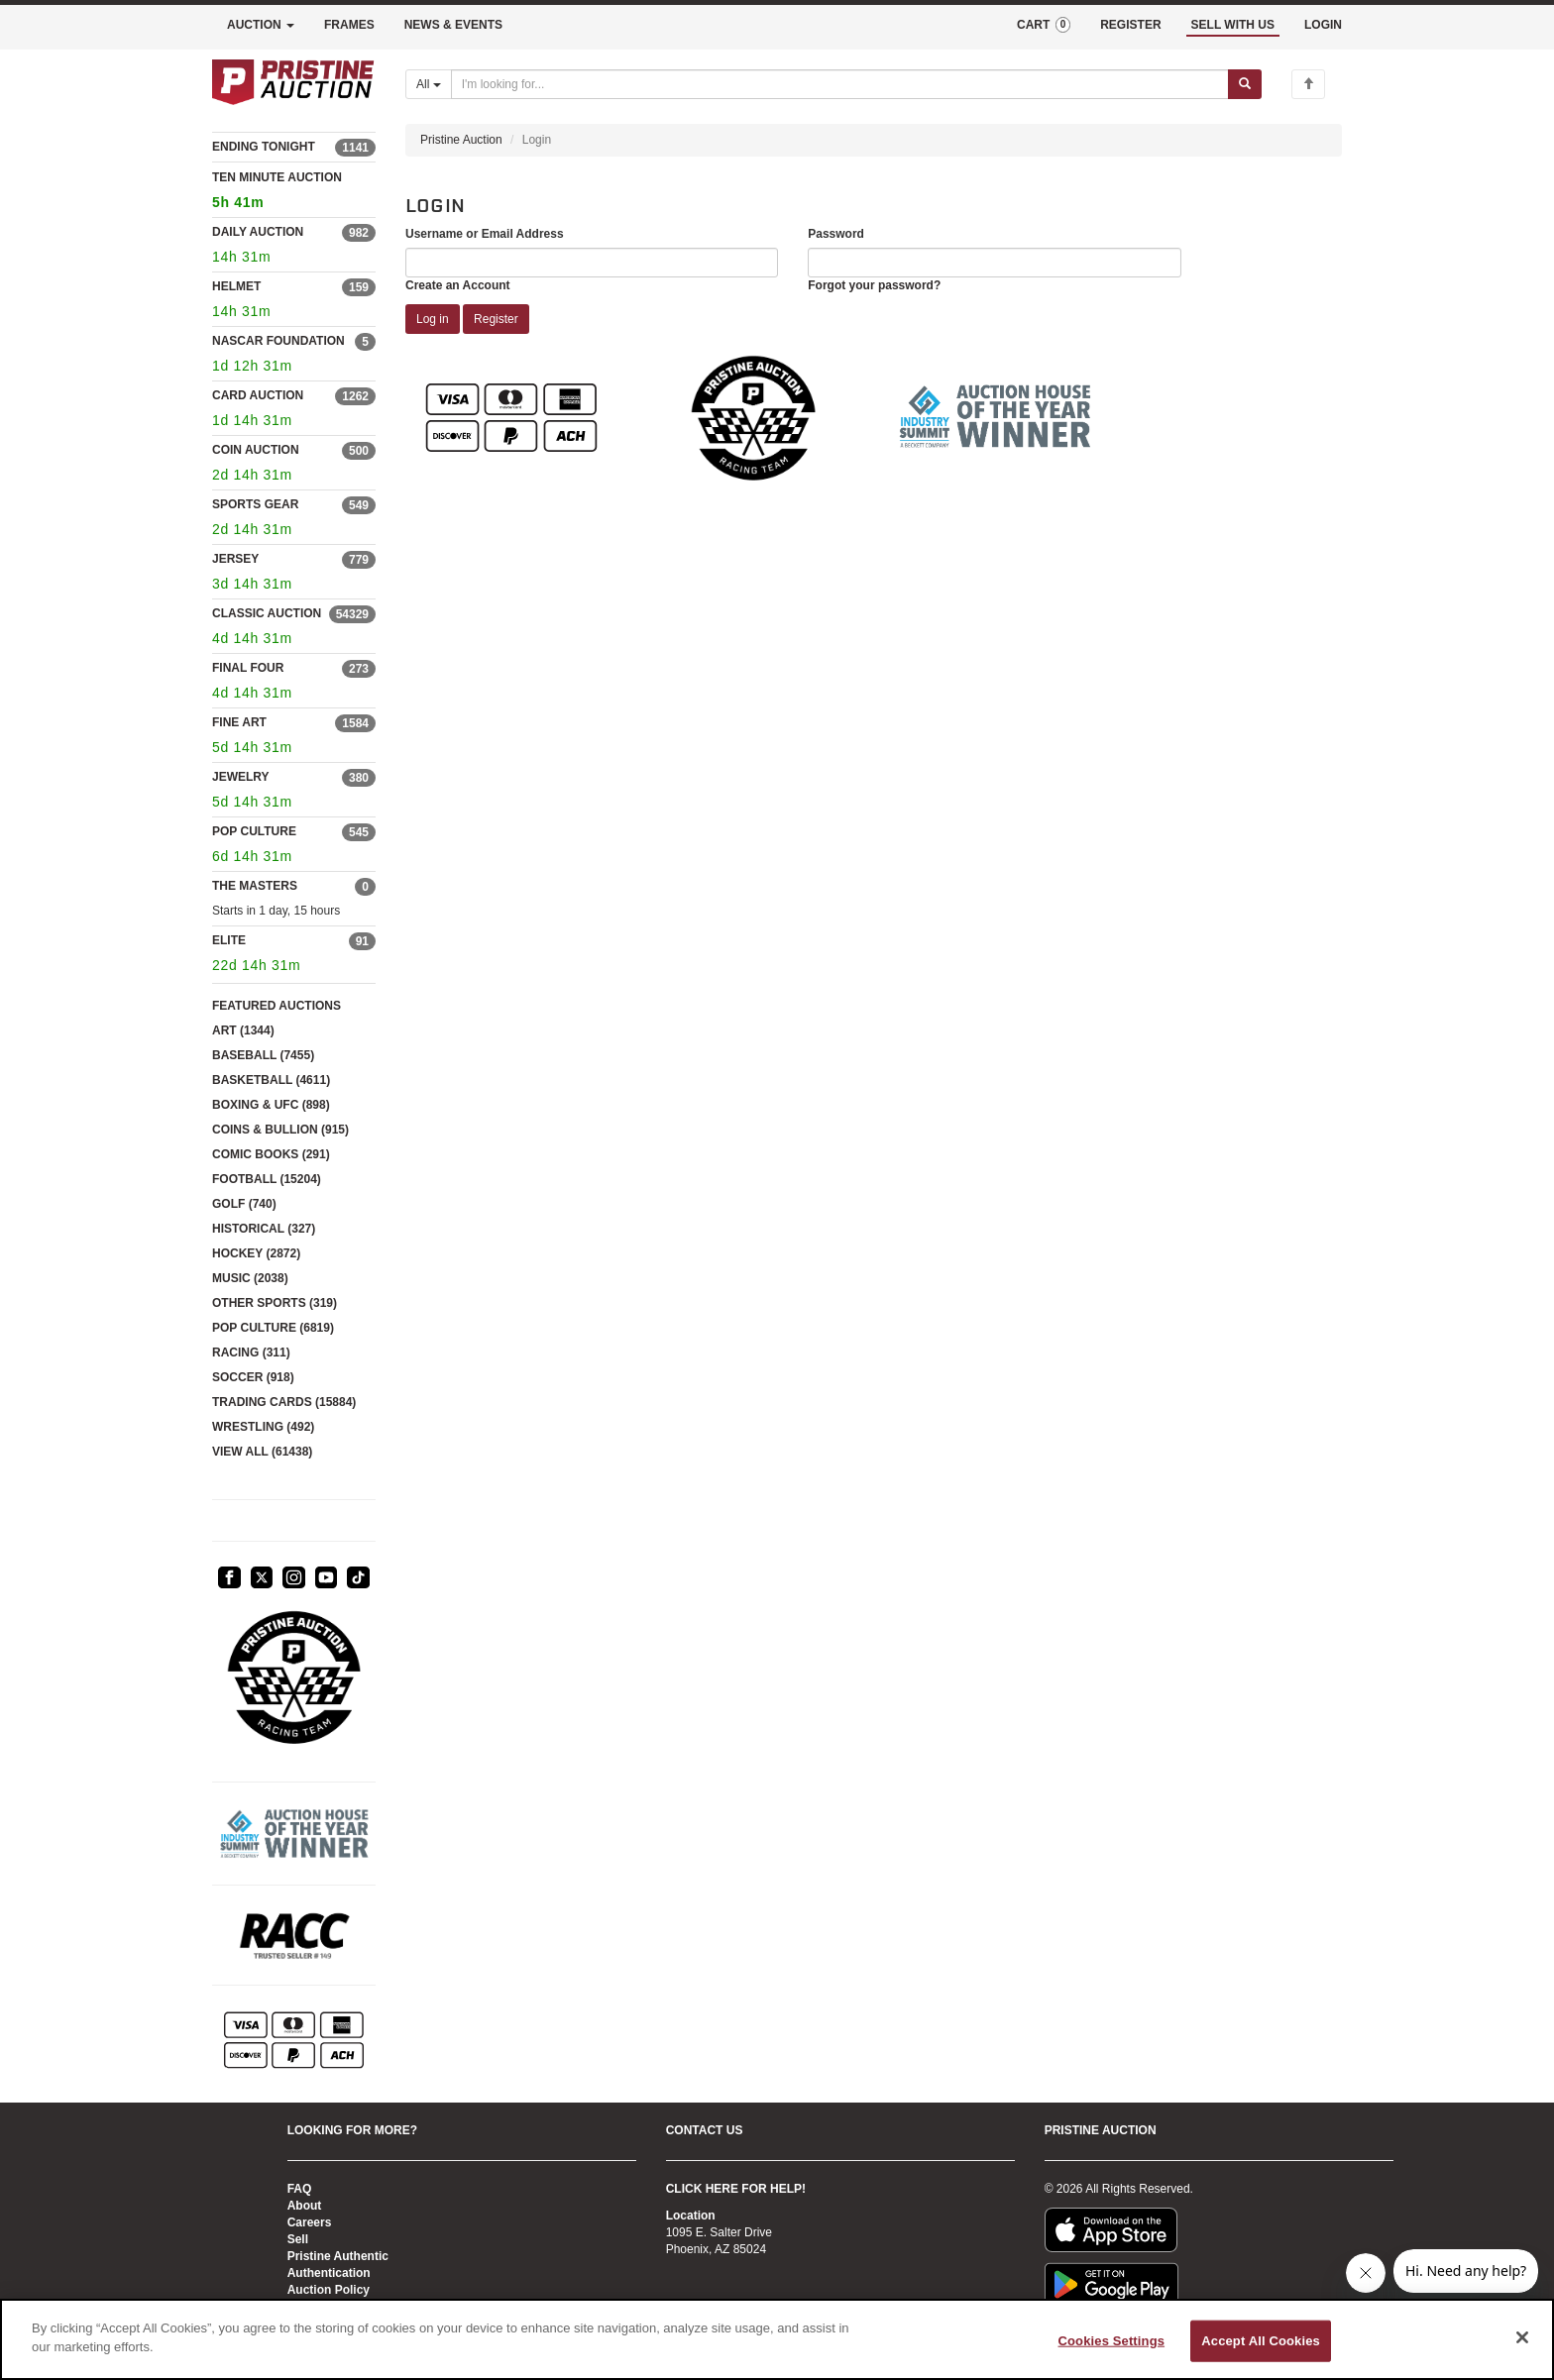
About (304, 2206)
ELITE (229, 940)
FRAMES (349, 25)
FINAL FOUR (247, 668)
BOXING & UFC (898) (271, 1105)
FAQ (299, 2189)
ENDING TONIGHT (263, 147)
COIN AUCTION (255, 450)
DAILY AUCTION (257, 232)
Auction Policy (328, 2290)
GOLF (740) (244, 1204)
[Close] (1522, 2337)
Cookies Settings (1112, 2340)
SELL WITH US (1233, 25)
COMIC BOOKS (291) (271, 1154)
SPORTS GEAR (255, 504)
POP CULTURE (254, 831)
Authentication (329, 2273)
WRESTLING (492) (263, 1427)
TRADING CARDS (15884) (284, 1402)
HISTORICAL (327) (263, 1229)
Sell (297, 2239)
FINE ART (239, 722)
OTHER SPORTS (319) (274, 1303)
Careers (309, 2222)
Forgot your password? (874, 285)
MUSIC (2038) (250, 1278)
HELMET (236, 286)
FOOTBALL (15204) (266, 1179)
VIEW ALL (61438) (262, 1452)
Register (496, 319)
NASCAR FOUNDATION (278, 341)
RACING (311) (251, 1352)
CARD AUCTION (257, 395)
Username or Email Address (484, 234)
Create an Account (457, 285)
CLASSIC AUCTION (266, 613)
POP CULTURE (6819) (273, 1328)
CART (1043, 25)
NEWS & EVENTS (453, 25)
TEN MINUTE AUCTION (294, 192)
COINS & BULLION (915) (280, 1129)
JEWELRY (241, 777)
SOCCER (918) (253, 1377)
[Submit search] (1245, 84)
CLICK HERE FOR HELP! (736, 2189)
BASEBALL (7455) (263, 1055)
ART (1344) (243, 1030)
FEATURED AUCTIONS (276, 1006)
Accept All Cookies (1260, 2340)
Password (836, 234)
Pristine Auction (461, 140)
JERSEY (235, 559)
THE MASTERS (254, 886)
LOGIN (1323, 25)
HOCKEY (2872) (256, 1253)
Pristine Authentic (337, 2256)
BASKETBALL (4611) (271, 1080)
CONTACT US (704, 2130)
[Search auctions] (840, 84)
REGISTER (1130, 25)
